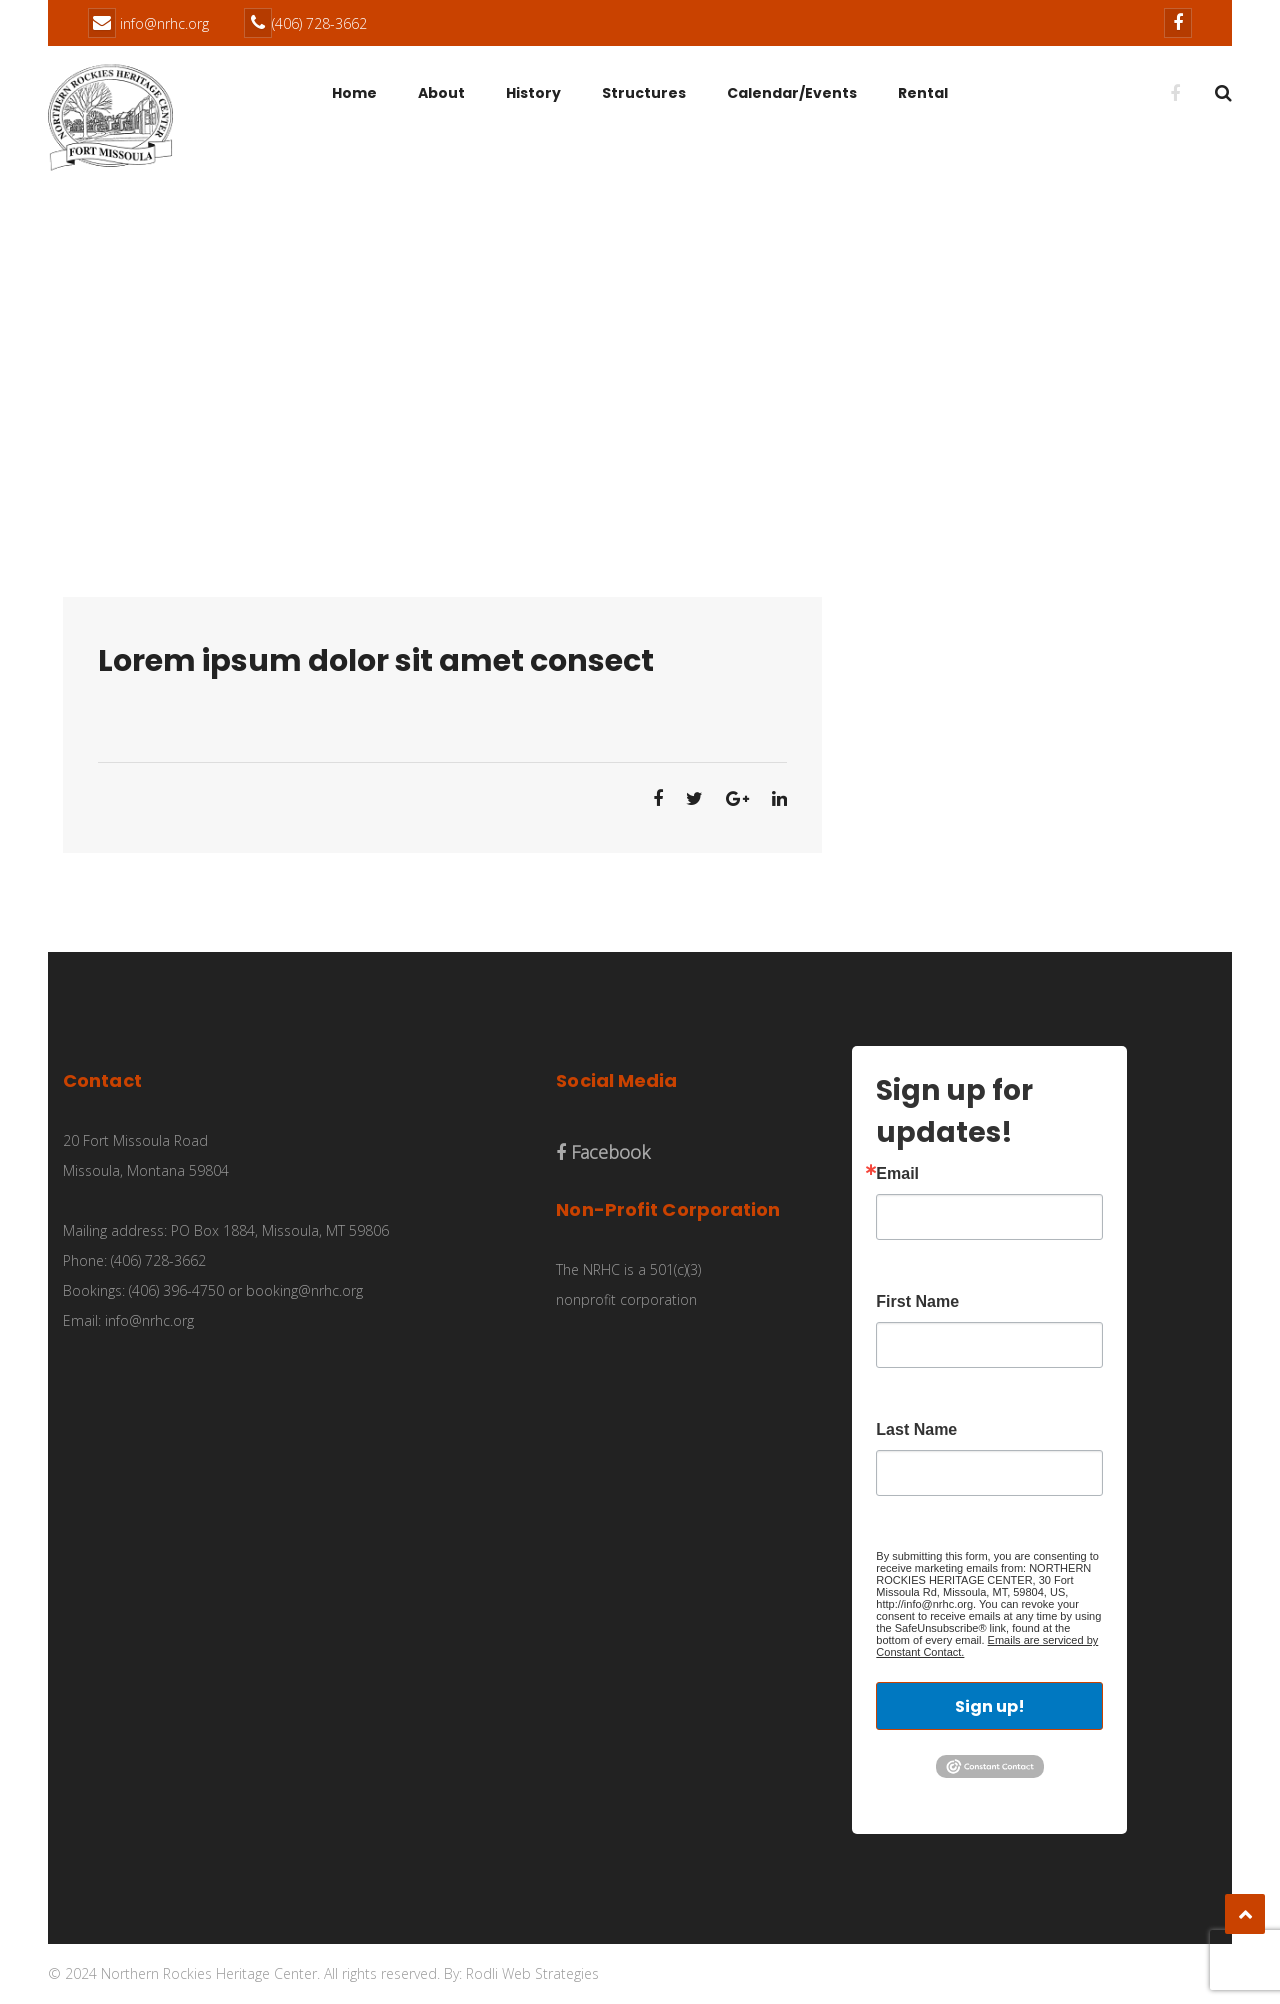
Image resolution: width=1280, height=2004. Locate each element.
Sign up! (990, 1706)
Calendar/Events (792, 93)
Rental (923, 93)
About (441, 93)
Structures (644, 93)
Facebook (603, 1152)
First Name (917, 1302)
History (533, 93)
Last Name (916, 1430)
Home (354, 93)
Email (897, 1174)
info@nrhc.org (164, 23)
